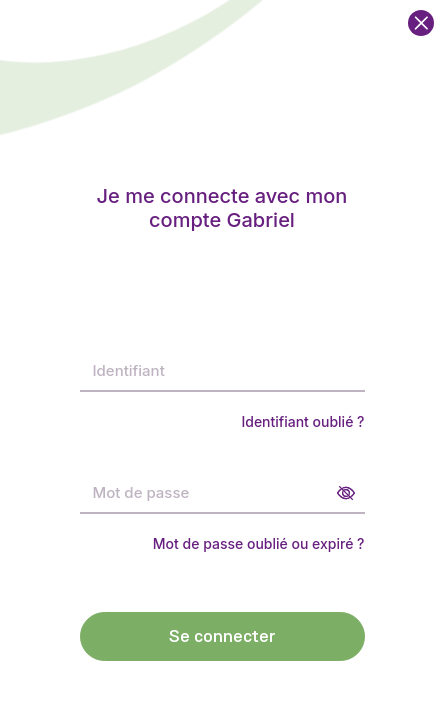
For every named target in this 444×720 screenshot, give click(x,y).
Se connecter (222, 637)
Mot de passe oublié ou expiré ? (259, 543)
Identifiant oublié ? (302, 421)
